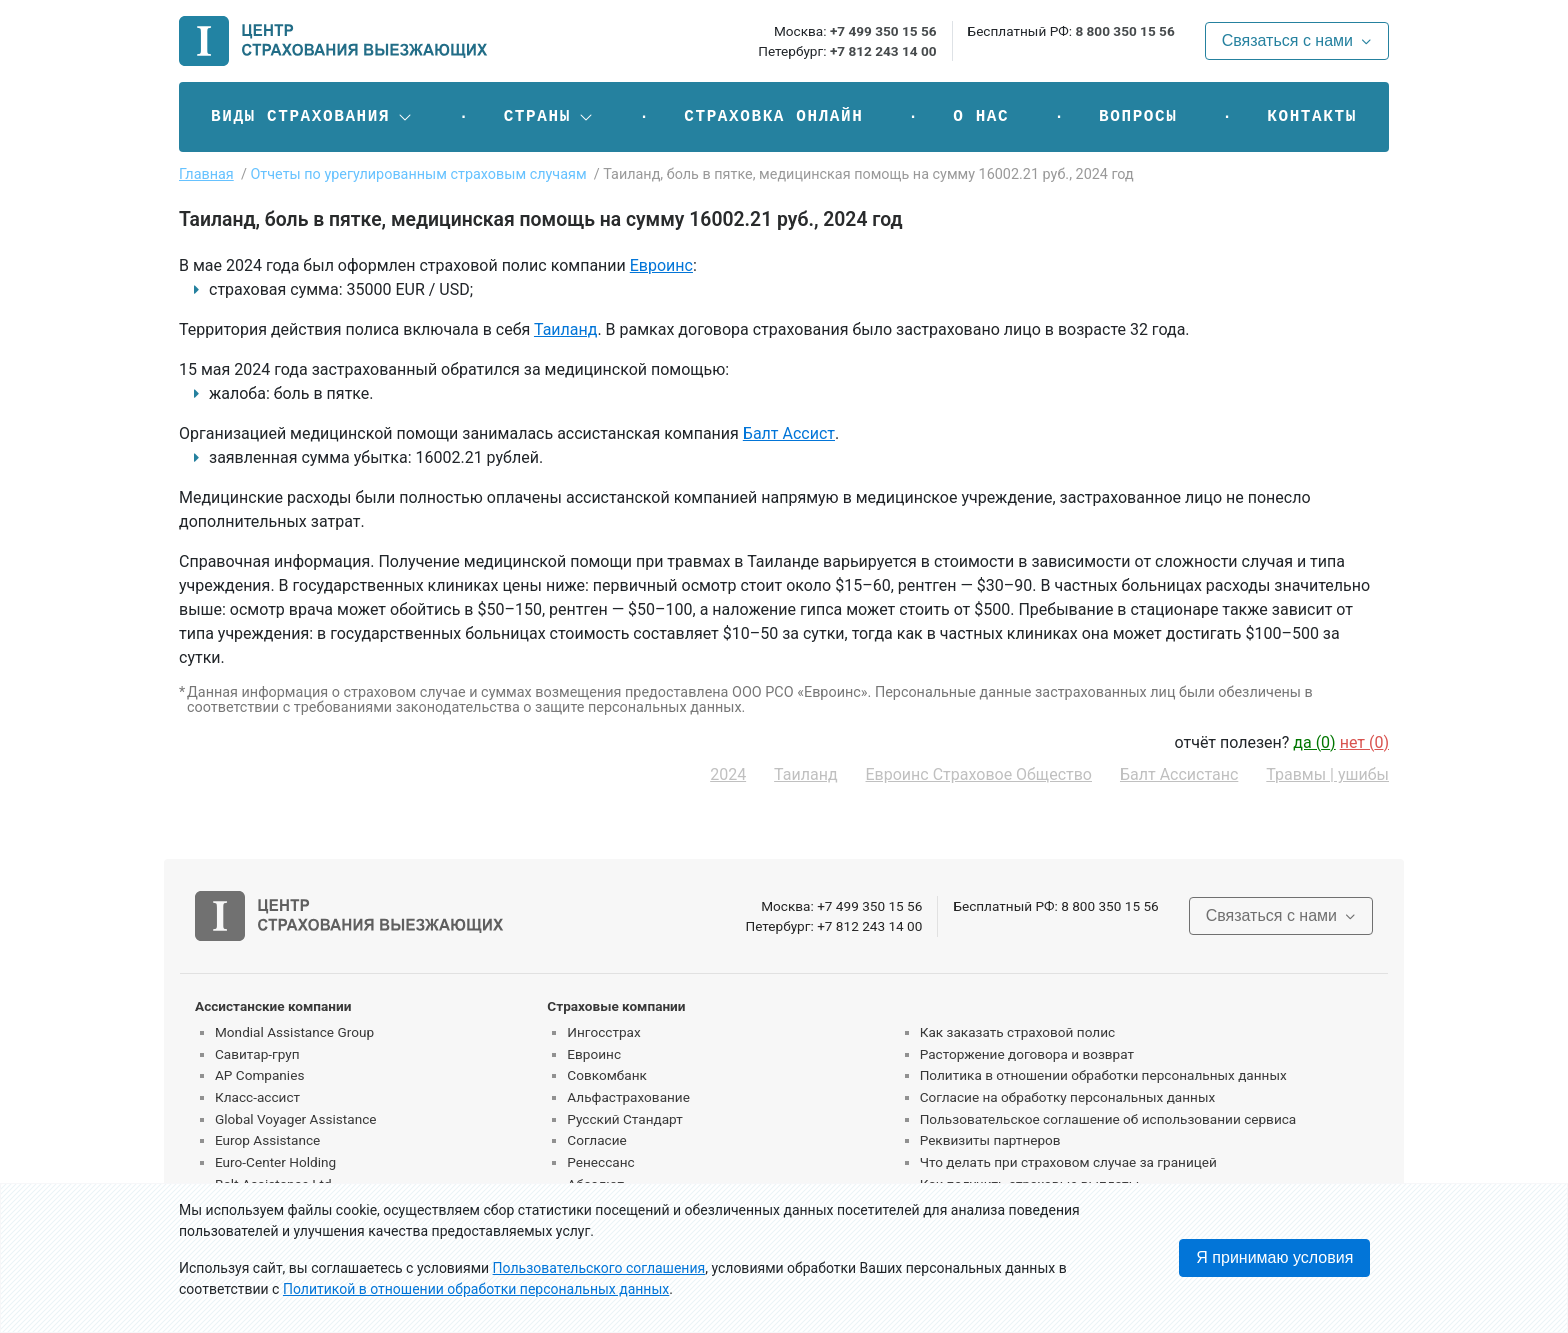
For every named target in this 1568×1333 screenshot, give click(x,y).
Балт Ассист (789, 433)
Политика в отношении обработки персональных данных (1103, 1075)
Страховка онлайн (773, 117)
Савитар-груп (257, 1054)
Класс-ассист (257, 1097)
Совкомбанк (607, 1075)
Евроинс (661, 265)
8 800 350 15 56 (1124, 31)
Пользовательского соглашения (599, 1268)
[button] (312, 117)
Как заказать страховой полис (1017, 1032)
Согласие (596, 1140)
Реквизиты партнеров (990, 1140)
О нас (981, 117)
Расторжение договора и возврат (1027, 1054)
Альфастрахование (628, 1097)
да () (1314, 742)
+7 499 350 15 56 (883, 31)
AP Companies (259, 1075)
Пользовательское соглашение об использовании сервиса (1108, 1119)
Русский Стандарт (624, 1119)
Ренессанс (600, 1162)
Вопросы (1138, 117)
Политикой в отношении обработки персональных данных (476, 1289)
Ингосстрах (603, 1032)
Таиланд (565, 329)
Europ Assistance (267, 1140)
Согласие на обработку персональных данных (1068, 1097)
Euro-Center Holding (275, 1162)
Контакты (1312, 117)
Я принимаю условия (1274, 1257)
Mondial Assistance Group (294, 1032)
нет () (1364, 742)
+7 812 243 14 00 (883, 51)
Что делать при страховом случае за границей (1068, 1162)
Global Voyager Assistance (295, 1119)
